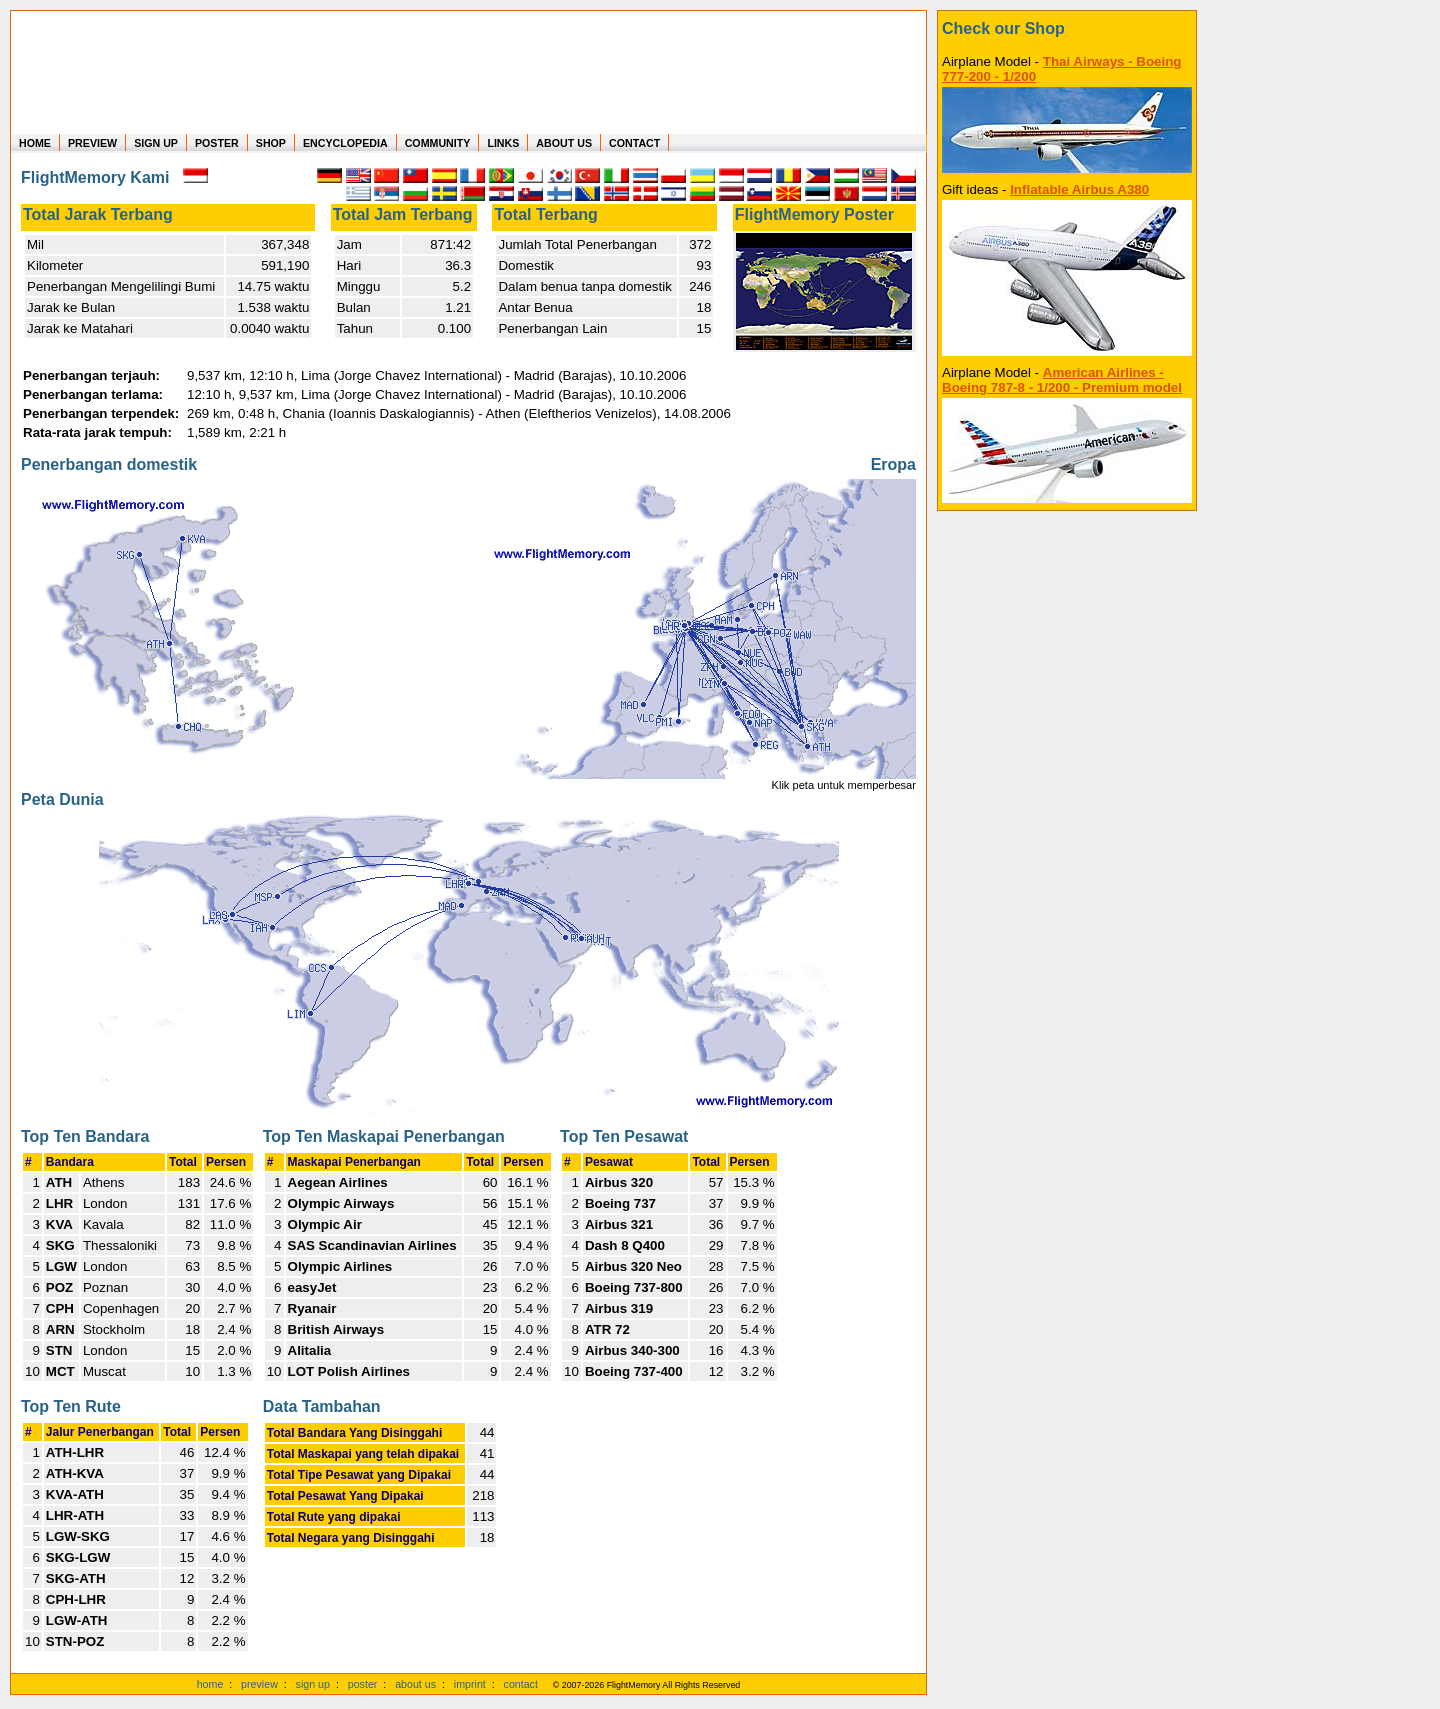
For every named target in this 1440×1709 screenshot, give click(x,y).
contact (521, 1684)
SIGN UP (156, 143)
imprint (470, 1684)
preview (259, 1684)
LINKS (503, 143)
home (210, 1684)
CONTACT (634, 143)
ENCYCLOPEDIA (345, 143)
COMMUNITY (438, 143)
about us (415, 1684)
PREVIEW (92, 143)
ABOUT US (564, 143)
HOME (35, 143)
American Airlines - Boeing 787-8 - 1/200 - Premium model (1062, 380)
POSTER (217, 143)
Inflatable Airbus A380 (1079, 189)
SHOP (271, 143)
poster (363, 1684)
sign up (313, 1684)
